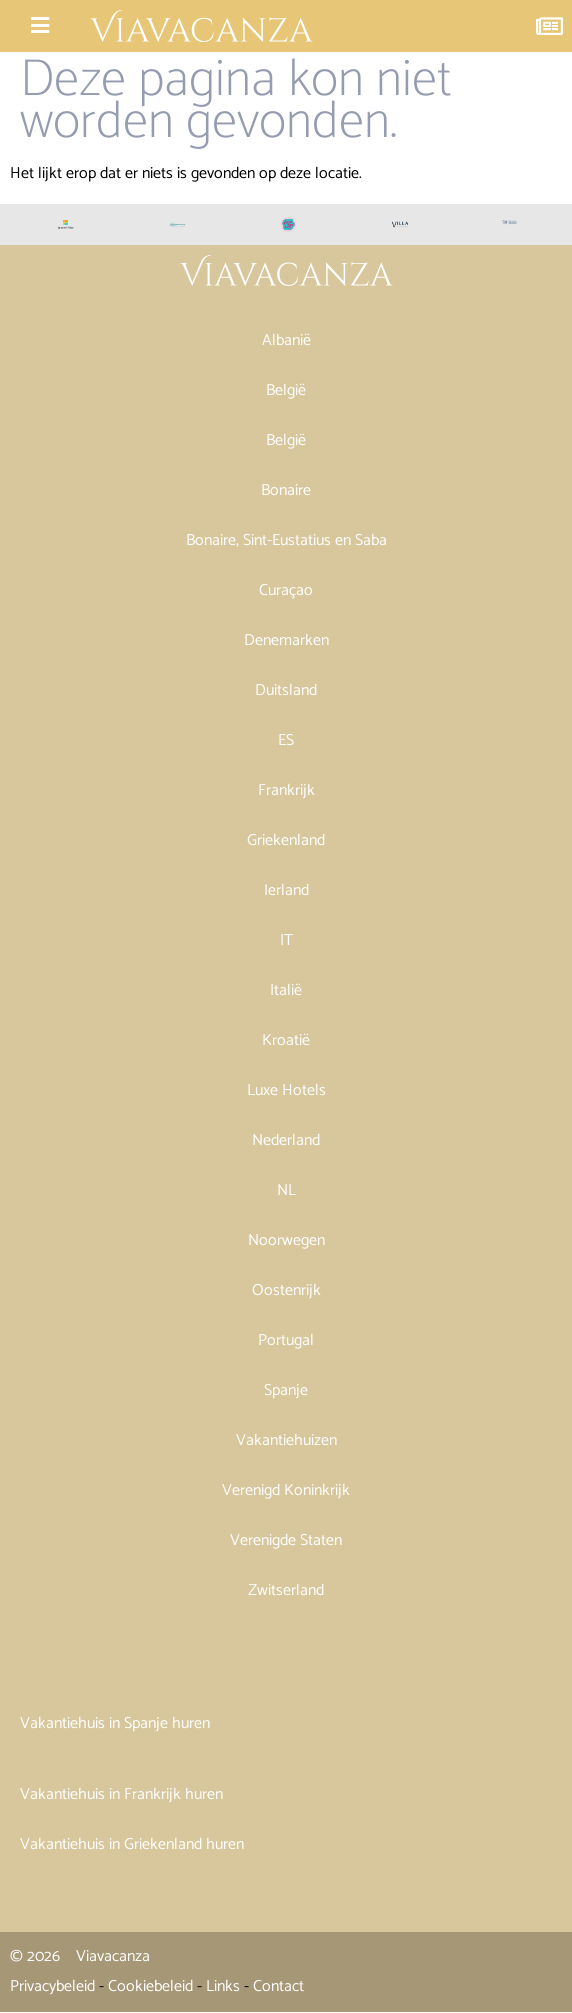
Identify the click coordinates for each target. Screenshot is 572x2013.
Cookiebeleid (150, 1986)
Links (223, 1986)
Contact (278, 1986)
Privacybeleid (52, 1986)
